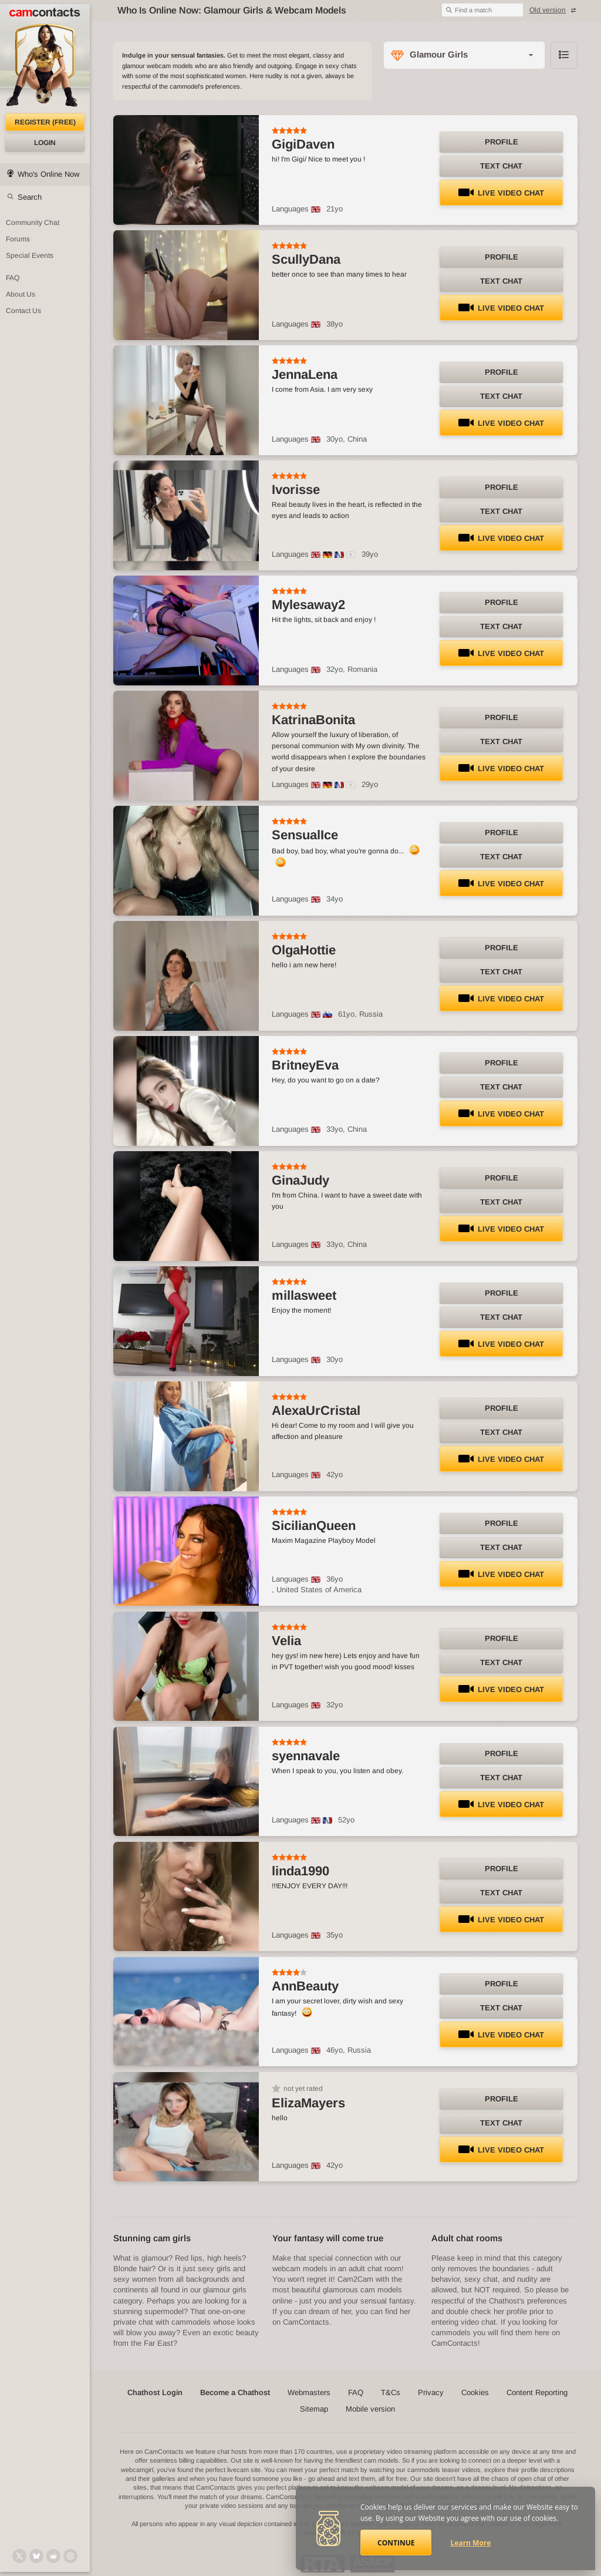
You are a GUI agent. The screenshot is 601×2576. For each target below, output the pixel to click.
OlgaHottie (304, 950)
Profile (501, 141)
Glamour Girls (439, 54)
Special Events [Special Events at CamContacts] (29, 255)
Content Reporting (537, 2392)
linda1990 (300, 1871)
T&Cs (390, 2392)
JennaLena (304, 374)
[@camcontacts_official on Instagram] (70, 2556)
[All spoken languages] (351, 554)
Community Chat (32, 222)
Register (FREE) (45, 122)
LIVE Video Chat (501, 193)
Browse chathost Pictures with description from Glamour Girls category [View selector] (564, 55)
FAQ (355, 2392)
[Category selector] (464, 55)
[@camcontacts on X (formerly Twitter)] (19, 2556)
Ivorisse (296, 489)
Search (30, 197)
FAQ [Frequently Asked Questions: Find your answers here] (12, 278)
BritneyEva (305, 1065)
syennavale (306, 1755)
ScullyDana (306, 259)
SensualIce (305, 835)
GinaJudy (300, 1180)
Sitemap (314, 2409)
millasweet (304, 1295)
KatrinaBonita (313, 719)
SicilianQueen (314, 1525)
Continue (395, 2543)
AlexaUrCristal (316, 1410)
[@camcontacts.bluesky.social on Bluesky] (36, 2556)
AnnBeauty (305, 1986)
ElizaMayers (308, 2103)
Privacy (431, 2392)
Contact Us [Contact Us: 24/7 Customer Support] (23, 311)
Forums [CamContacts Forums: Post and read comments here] (18, 239)
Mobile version (370, 2409)
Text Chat (501, 166)
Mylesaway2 (308, 604)
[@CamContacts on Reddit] (53, 2556)
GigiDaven (303, 144)
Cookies (475, 2392)
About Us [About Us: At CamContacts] (20, 294)
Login (45, 143)
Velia (286, 1640)
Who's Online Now (48, 174)
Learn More (471, 2543)
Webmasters (309, 2392)
